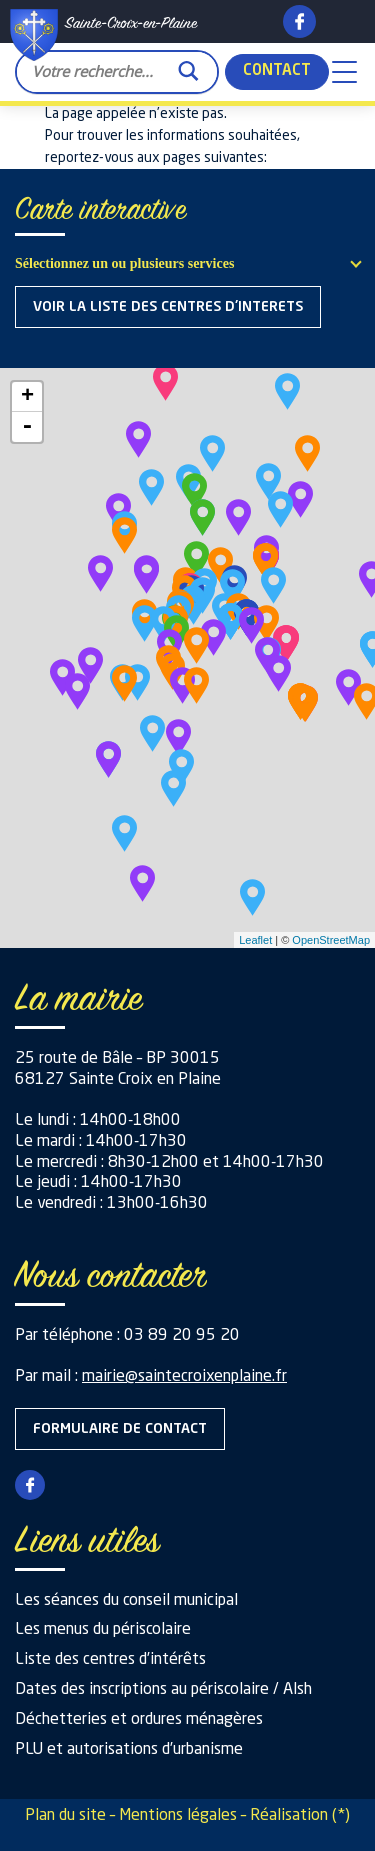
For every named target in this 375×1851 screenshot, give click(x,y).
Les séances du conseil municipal (126, 1601)
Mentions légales (178, 1816)
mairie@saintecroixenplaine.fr (184, 1377)
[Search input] (100, 71)
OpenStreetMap (331, 940)
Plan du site (65, 1816)
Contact (277, 71)
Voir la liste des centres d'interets (168, 307)
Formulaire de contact (120, 1429)
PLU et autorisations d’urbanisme (129, 1750)
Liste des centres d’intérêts (110, 1660)
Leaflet (255, 940)
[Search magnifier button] (188, 66)
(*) (341, 1816)
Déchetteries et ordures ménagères (139, 1720)
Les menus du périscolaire (103, 1630)
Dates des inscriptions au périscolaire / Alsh (163, 1690)
